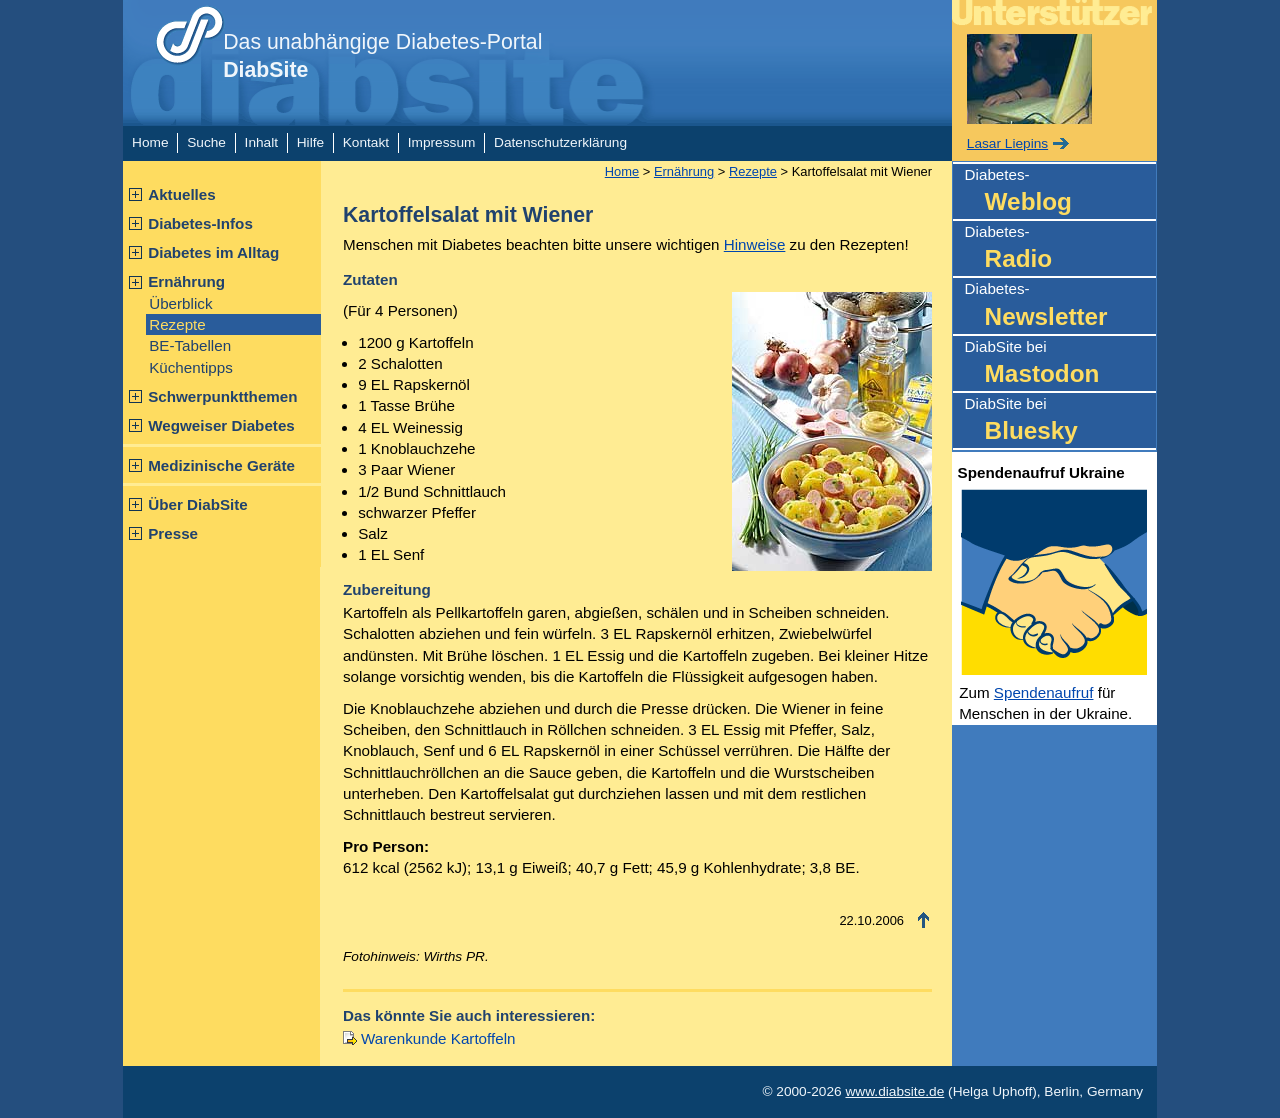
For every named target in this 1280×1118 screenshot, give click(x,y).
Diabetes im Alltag (213, 252)
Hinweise (755, 244)
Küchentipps (191, 367)
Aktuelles (182, 194)
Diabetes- (1060, 192)
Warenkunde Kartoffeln (438, 1038)
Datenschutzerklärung (560, 142)
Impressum (442, 142)
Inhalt (261, 142)
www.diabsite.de (894, 1091)
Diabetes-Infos (200, 223)
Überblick (180, 303)
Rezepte (177, 324)
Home (150, 142)
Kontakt (366, 142)
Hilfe (310, 142)
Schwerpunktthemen (222, 396)
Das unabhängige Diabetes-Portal (382, 56)
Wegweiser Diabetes (221, 425)
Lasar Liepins (1007, 143)
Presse (173, 533)
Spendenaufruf (1044, 692)
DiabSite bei (1060, 364)
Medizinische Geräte (221, 465)
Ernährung (186, 281)
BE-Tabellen (190, 345)
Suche (206, 142)
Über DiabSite (198, 504)
